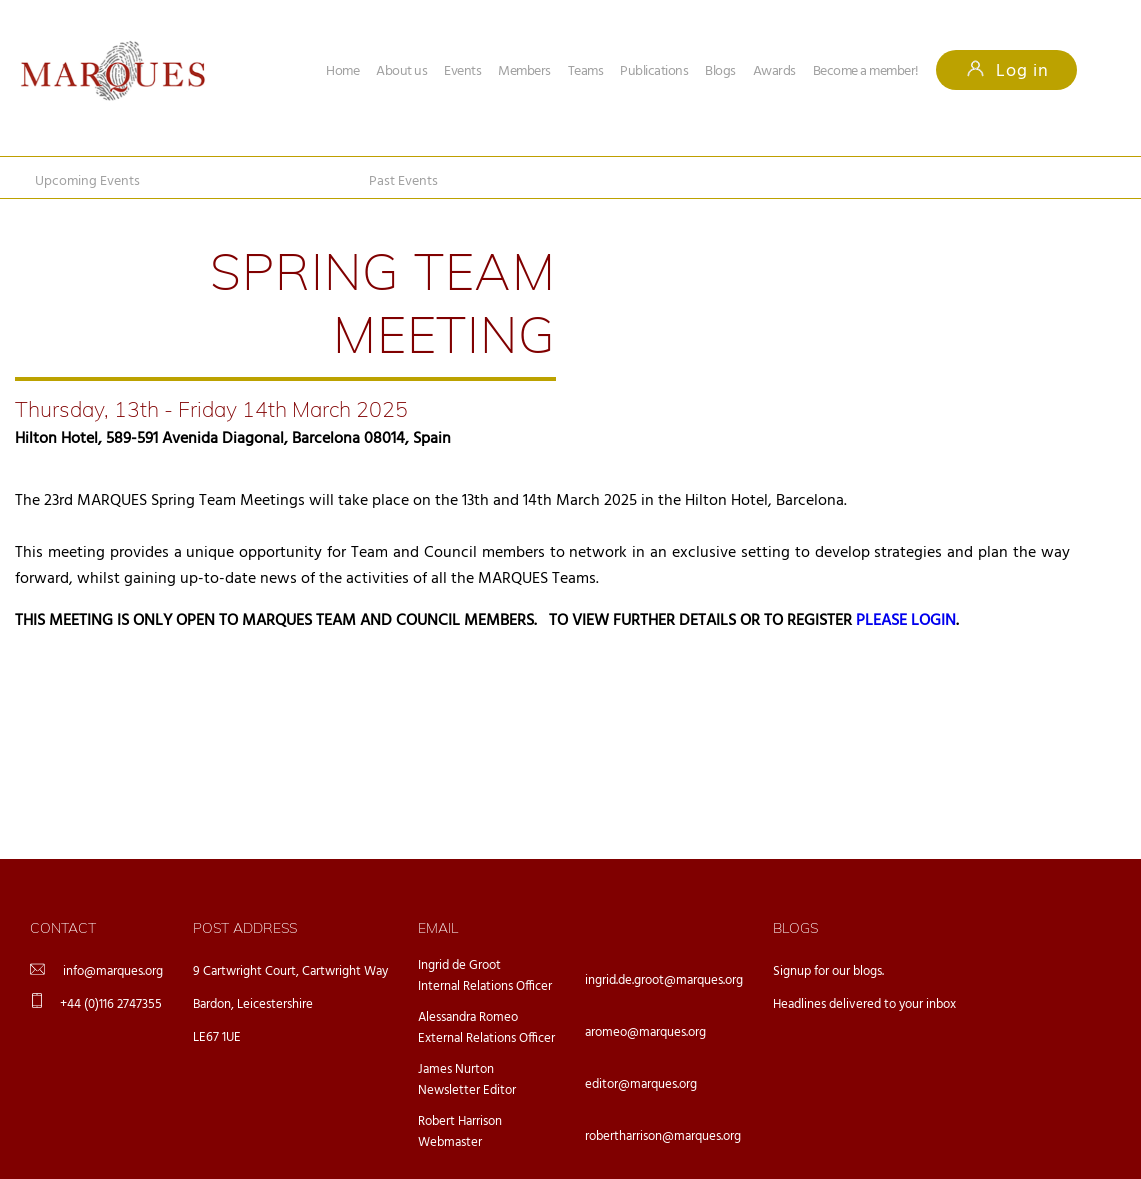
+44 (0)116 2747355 (111, 1004)
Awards (774, 71)
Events (462, 71)
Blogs (720, 71)
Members (524, 71)
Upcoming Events (87, 181)
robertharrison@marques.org (663, 1136)
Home (342, 71)
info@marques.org (113, 971)
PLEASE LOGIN (906, 621)
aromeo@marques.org (645, 1032)
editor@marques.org (641, 1084)
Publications (654, 71)
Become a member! (866, 71)
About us (401, 71)
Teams (586, 71)
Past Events (403, 181)
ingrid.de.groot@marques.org (664, 980)
